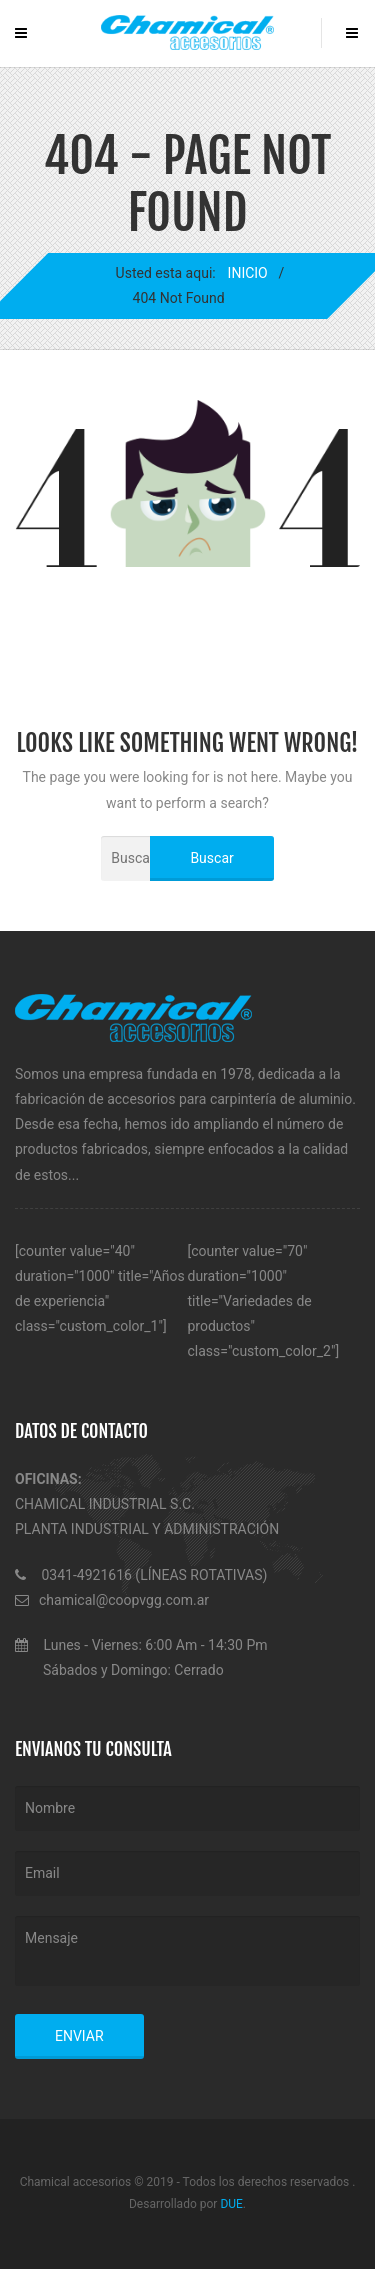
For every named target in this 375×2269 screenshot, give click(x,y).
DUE (231, 2204)
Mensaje (187, 1951)
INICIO (247, 273)
